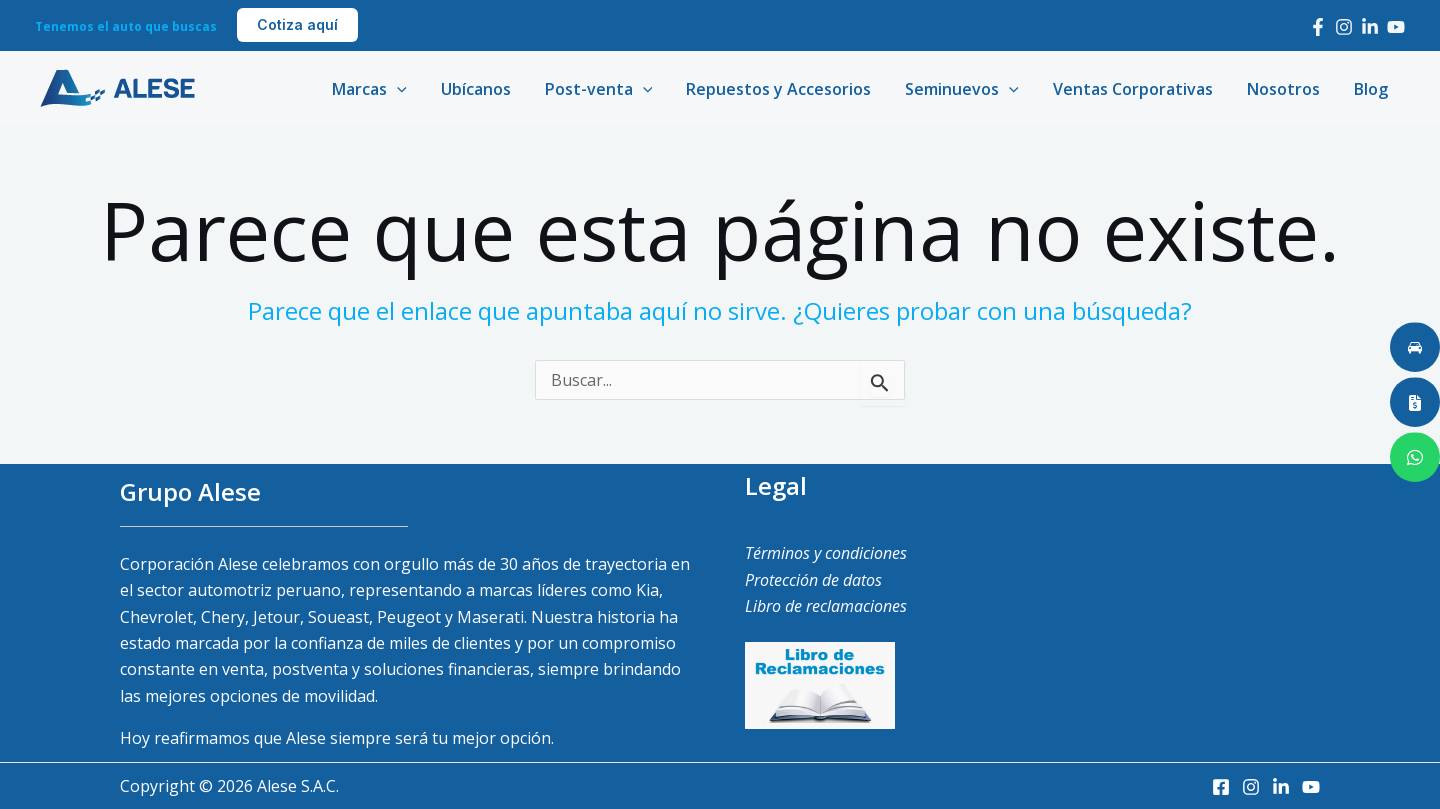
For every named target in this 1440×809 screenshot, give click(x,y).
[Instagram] (1344, 27)
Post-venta (610, 89)
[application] (412, 89)
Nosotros (1286, 89)
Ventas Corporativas (1138, 89)
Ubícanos (489, 89)
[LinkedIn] (1370, 27)
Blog (1372, 89)
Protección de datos (813, 580)
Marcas (384, 89)
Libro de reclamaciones (826, 606)
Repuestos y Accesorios (787, 89)
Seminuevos (969, 89)
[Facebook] (1318, 27)
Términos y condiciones (826, 553)
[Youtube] (1396, 27)
